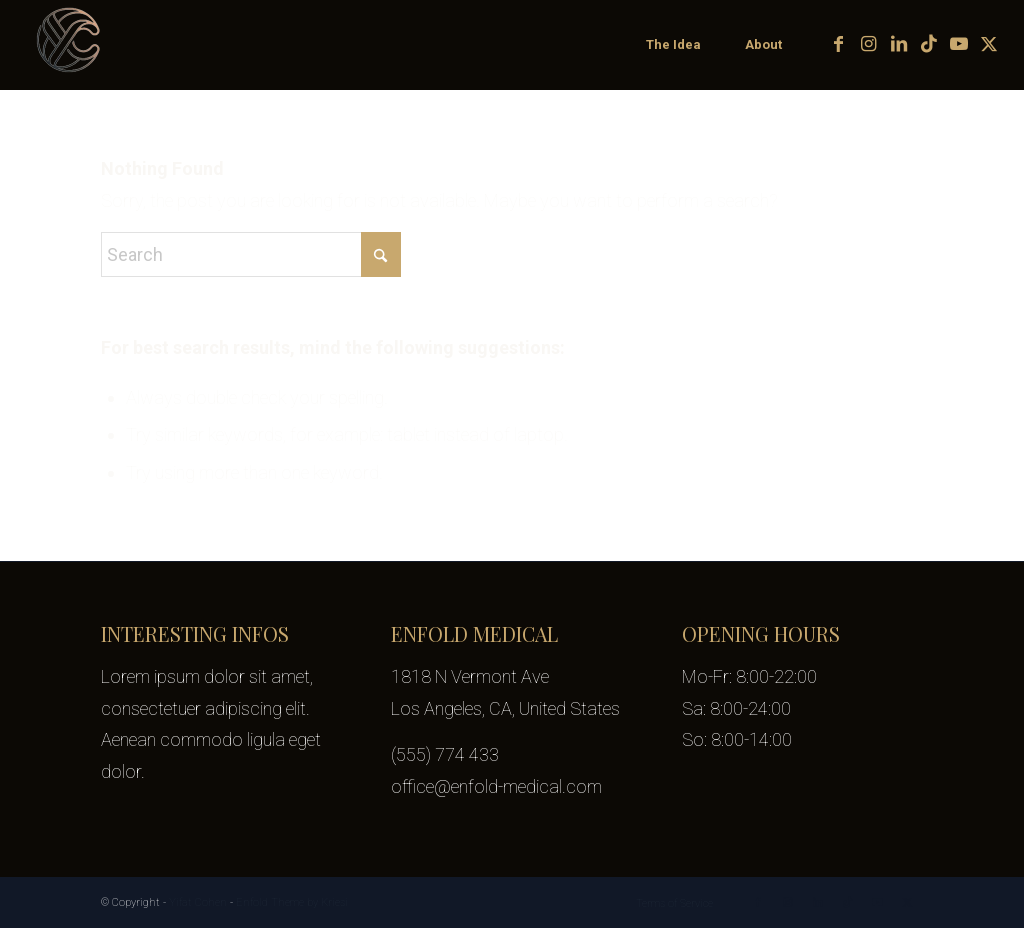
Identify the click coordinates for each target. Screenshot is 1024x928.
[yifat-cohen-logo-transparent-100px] (70, 45)
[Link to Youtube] (959, 44)
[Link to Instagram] (869, 44)
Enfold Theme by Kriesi (292, 902)
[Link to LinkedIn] (899, 44)
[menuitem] (673, 45)
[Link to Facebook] (839, 44)
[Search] (251, 254)
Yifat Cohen (198, 902)
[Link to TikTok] (929, 44)
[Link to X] (989, 44)
